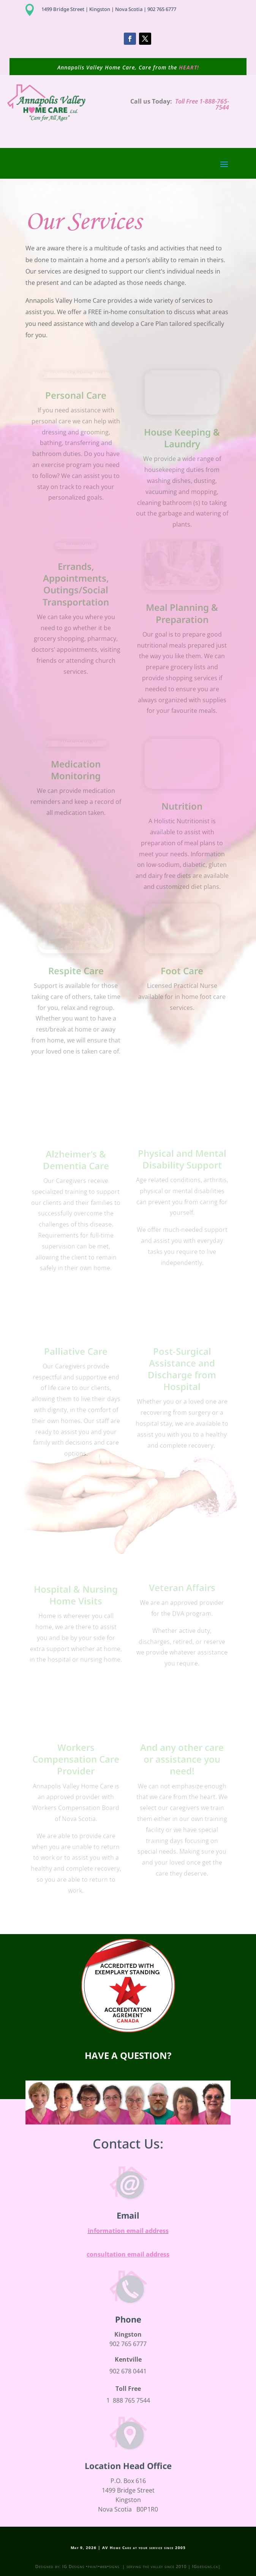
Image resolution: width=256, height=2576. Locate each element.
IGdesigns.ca (205, 2566)
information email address (128, 2231)
